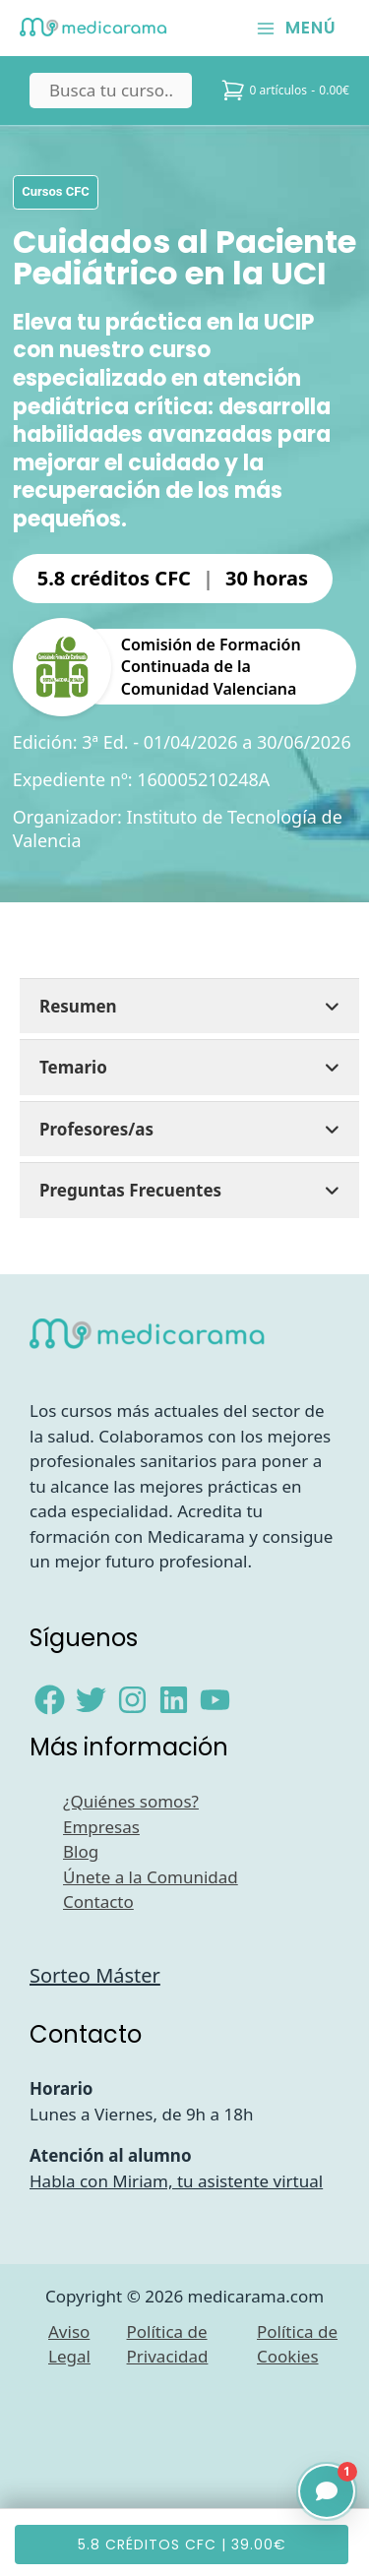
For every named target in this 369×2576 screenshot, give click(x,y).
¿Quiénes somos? (131, 1801)
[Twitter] (91, 1700)
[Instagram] (132, 1700)
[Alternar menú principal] (296, 28)
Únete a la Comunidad (150, 1877)
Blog (80, 1851)
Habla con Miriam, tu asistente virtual (176, 2181)
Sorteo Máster (95, 1975)
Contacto (98, 1901)
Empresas (101, 1826)
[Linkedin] (174, 1700)
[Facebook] (50, 1700)
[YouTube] (215, 1700)
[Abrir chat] (326, 2491)
